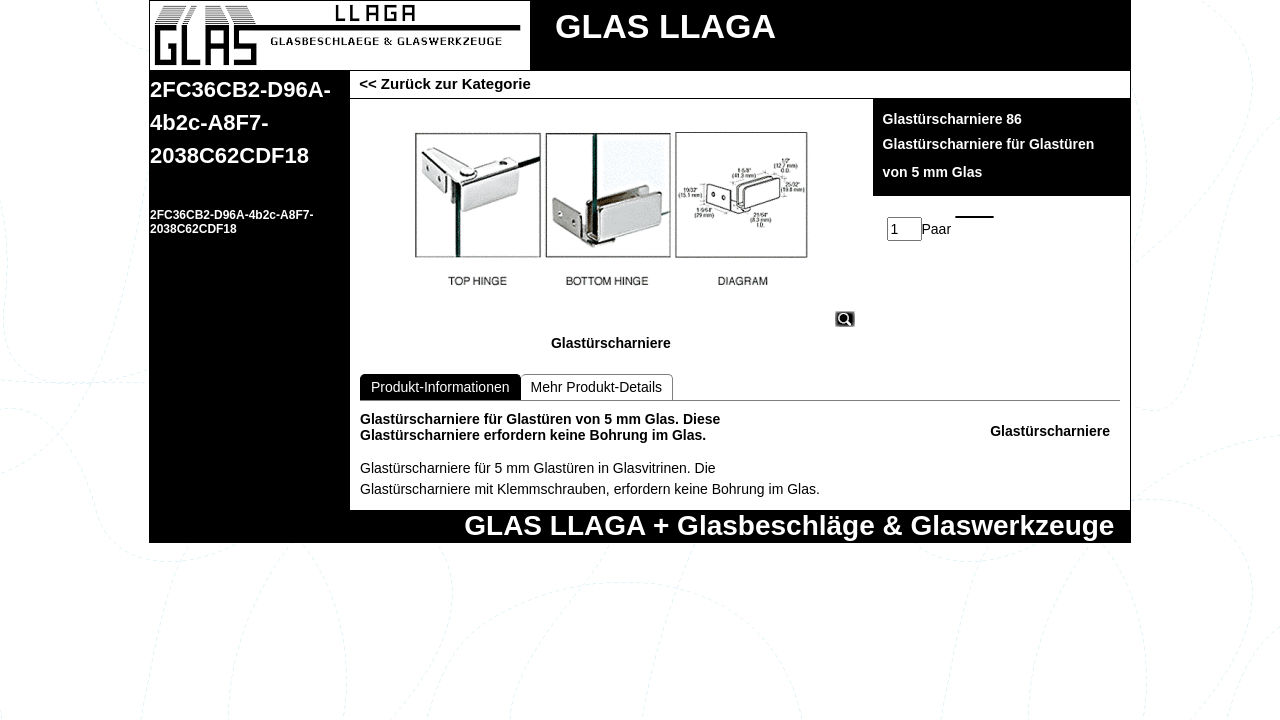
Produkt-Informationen (440, 387)
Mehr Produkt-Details (597, 387)
